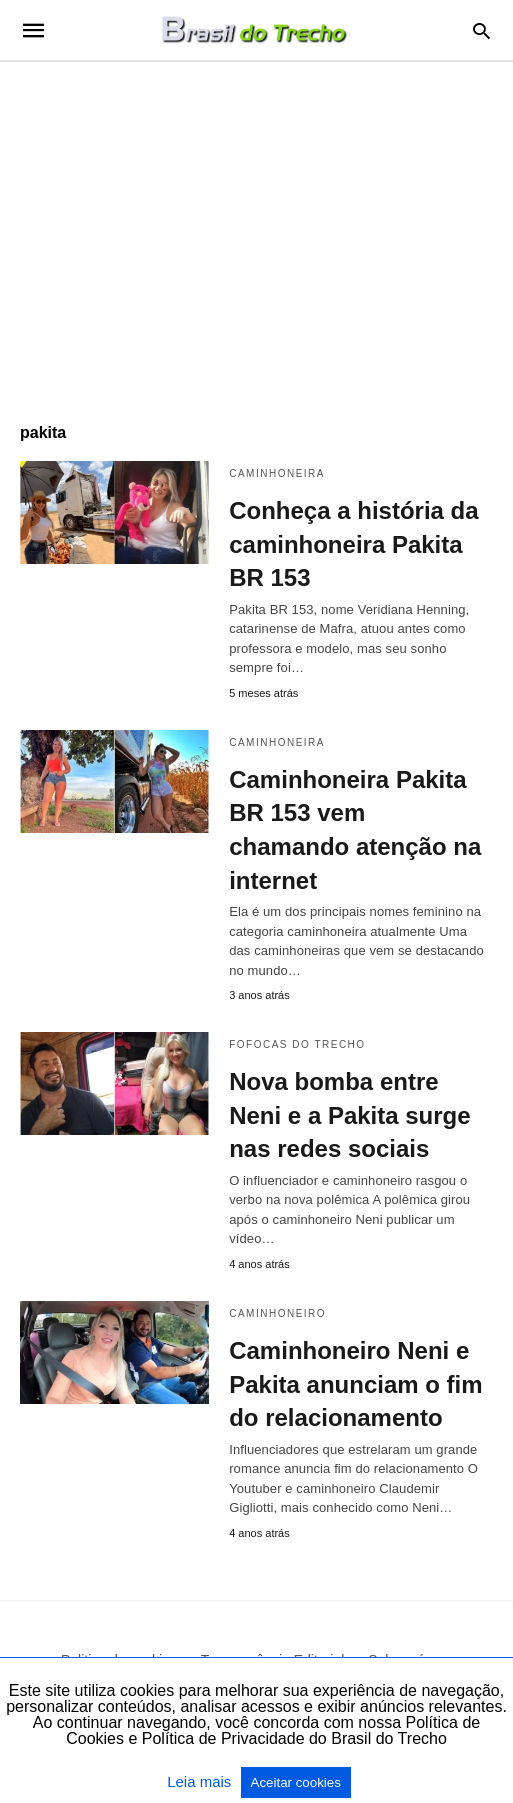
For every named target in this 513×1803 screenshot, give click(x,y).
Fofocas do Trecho (297, 1044)
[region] (256, 232)
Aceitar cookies (296, 1782)
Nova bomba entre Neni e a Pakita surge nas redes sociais (349, 1115)
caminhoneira (277, 473)
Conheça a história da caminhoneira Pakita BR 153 (353, 544)
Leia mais (201, 1781)
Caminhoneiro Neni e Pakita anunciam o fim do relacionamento (355, 1384)
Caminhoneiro (277, 1313)
